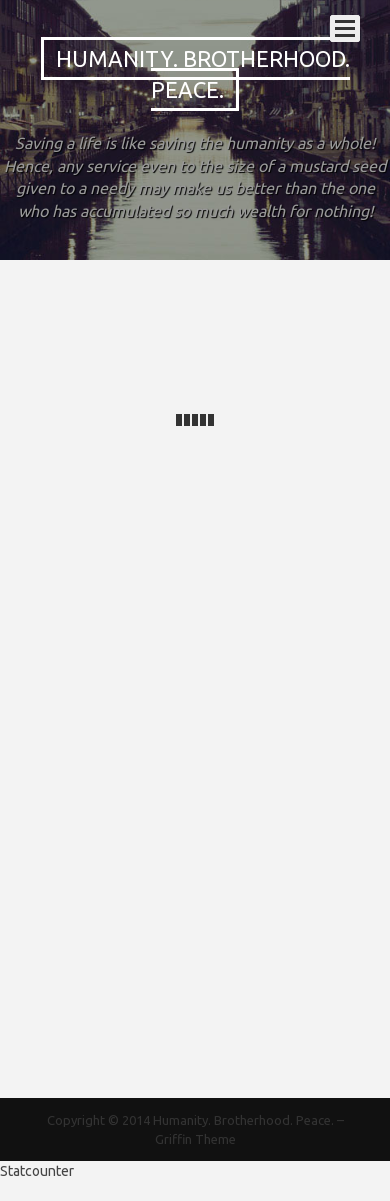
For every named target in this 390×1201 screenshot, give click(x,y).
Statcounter (37, 1171)
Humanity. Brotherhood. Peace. (203, 74)
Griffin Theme (195, 1139)
